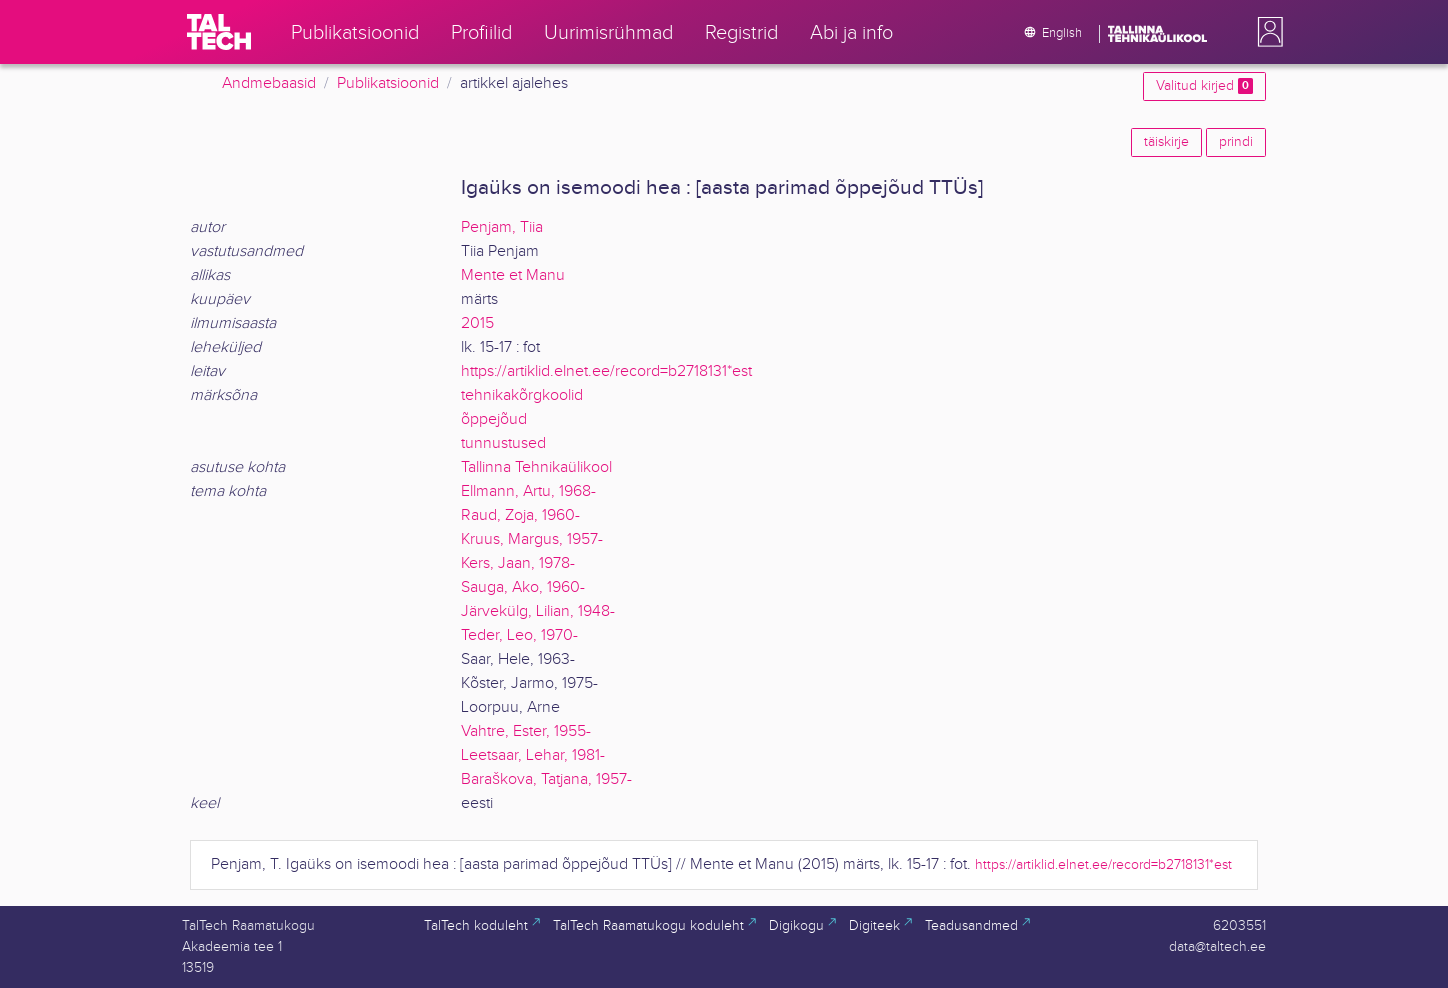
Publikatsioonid (388, 83)
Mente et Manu (513, 275)
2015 (477, 323)
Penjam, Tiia (502, 227)
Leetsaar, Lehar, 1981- (533, 755)
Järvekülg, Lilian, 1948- (538, 611)
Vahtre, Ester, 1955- (526, 731)
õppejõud (494, 419)
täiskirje (1166, 142)
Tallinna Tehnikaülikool (536, 467)
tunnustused (503, 443)
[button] (1266, 32)
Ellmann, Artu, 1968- (528, 491)
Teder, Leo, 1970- (519, 635)
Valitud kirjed (1204, 86)
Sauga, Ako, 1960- (523, 587)
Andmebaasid (269, 83)
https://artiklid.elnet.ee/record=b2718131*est (606, 371)
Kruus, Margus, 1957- (532, 539)
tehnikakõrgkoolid (522, 395)
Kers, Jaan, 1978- (518, 563)
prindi (1236, 142)
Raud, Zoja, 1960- (520, 515)
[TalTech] (219, 32)
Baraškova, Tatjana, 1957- (546, 779)
